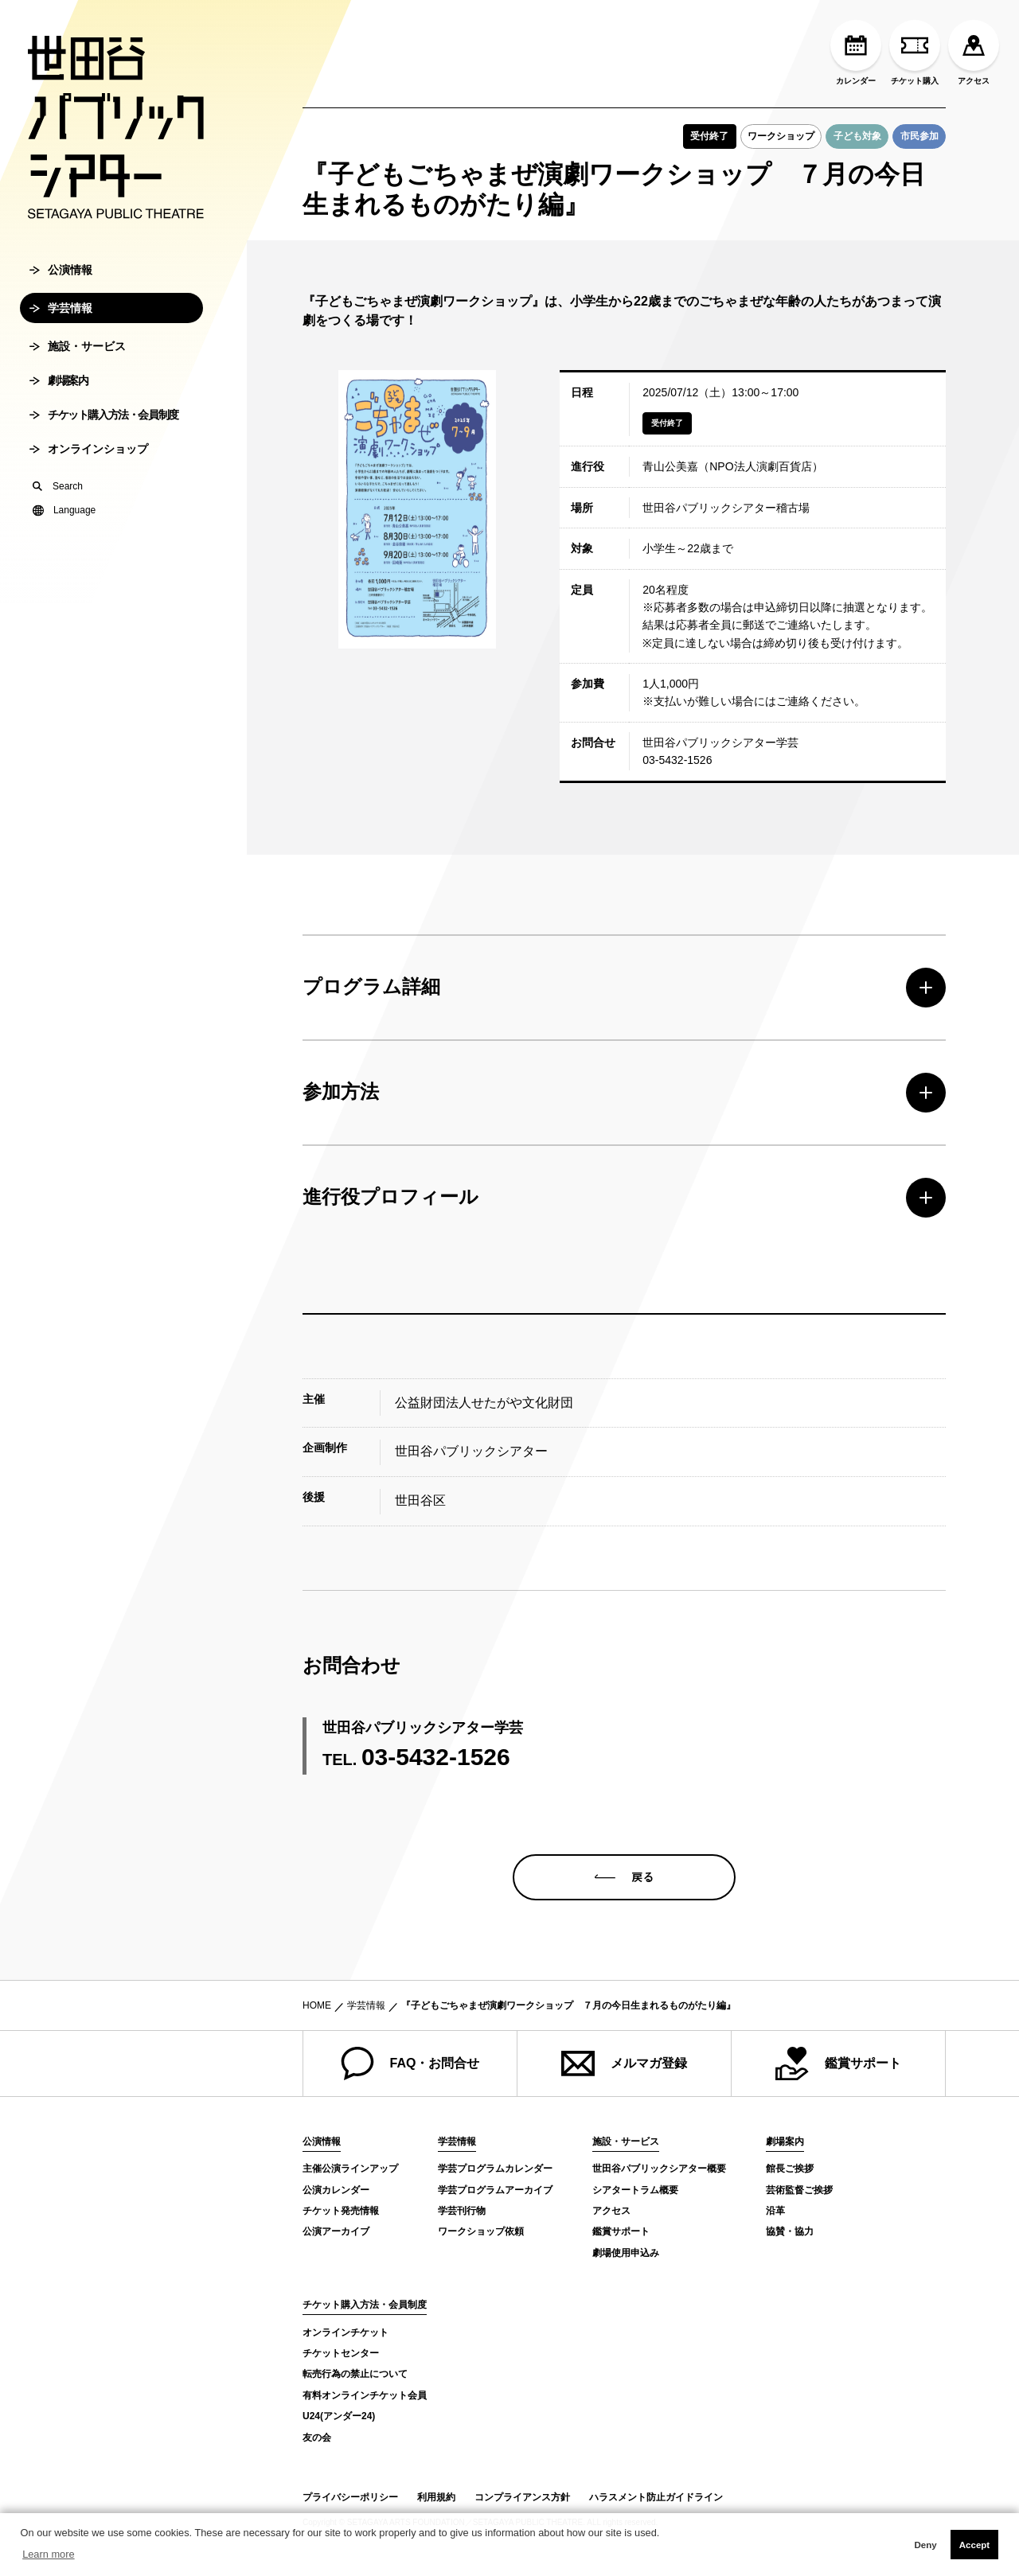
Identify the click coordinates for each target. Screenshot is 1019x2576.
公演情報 (60, 277)
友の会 (317, 2437)
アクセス (973, 52)
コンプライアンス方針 (522, 2497)
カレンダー (855, 52)
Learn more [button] (48, 2554)
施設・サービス (77, 354)
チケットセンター (341, 2353)
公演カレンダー (336, 2190)
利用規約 (436, 2497)
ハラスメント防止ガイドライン (656, 2497)
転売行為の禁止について (355, 2373)
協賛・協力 (790, 2231)
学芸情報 (60, 316)
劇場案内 (58, 388)
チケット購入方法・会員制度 (103, 422)
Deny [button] (925, 2545)
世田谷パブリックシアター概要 (659, 2168)
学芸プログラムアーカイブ (495, 2190)
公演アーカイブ (336, 2231)
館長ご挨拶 (790, 2168)
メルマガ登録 (624, 2063)
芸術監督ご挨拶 (799, 2190)
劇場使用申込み (625, 2252)
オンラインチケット (345, 2332)
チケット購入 (914, 52)
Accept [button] (974, 2545)
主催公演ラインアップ (350, 2168)
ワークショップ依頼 (481, 2231)
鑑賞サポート (838, 2063)
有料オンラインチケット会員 (365, 2395)
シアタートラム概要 (635, 2190)
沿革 (775, 2210)
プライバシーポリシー (350, 2497)
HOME (317, 2005)
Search (58, 494)
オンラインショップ (88, 456)
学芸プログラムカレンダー (495, 2168)
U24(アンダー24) (339, 2416)
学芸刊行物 (462, 2210)
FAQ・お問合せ (410, 2063)
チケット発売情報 (341, 2210)
